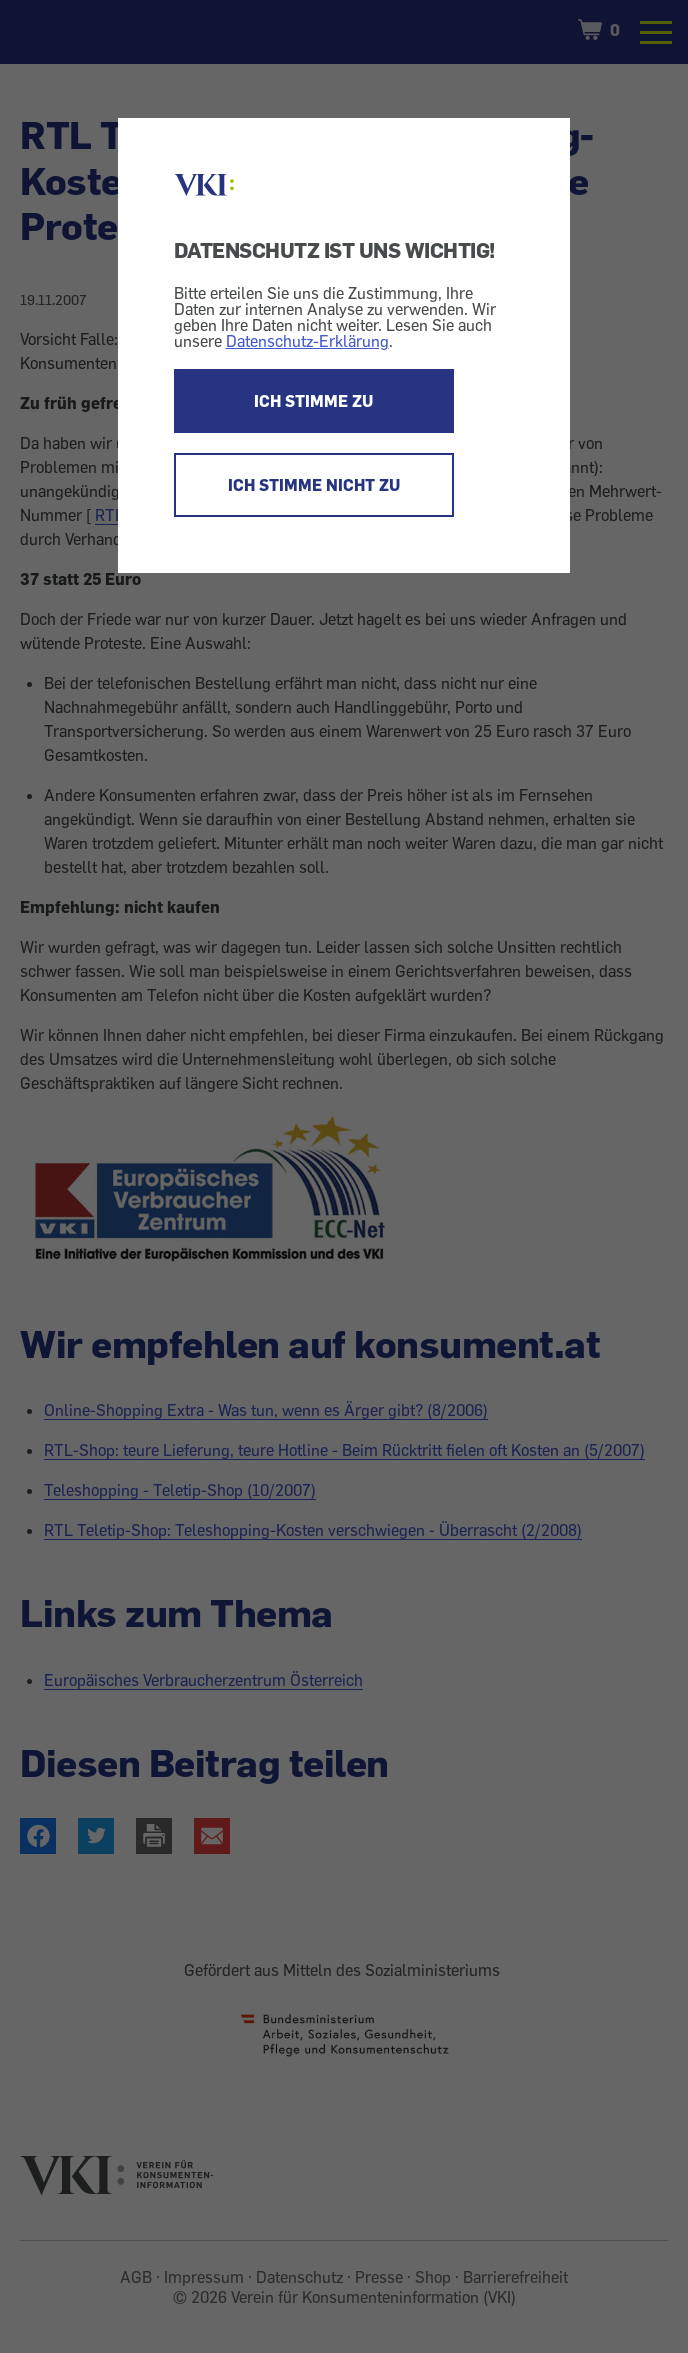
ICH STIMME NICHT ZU (314, 485)
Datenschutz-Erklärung (307, 341)
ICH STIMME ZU (313, 401)
